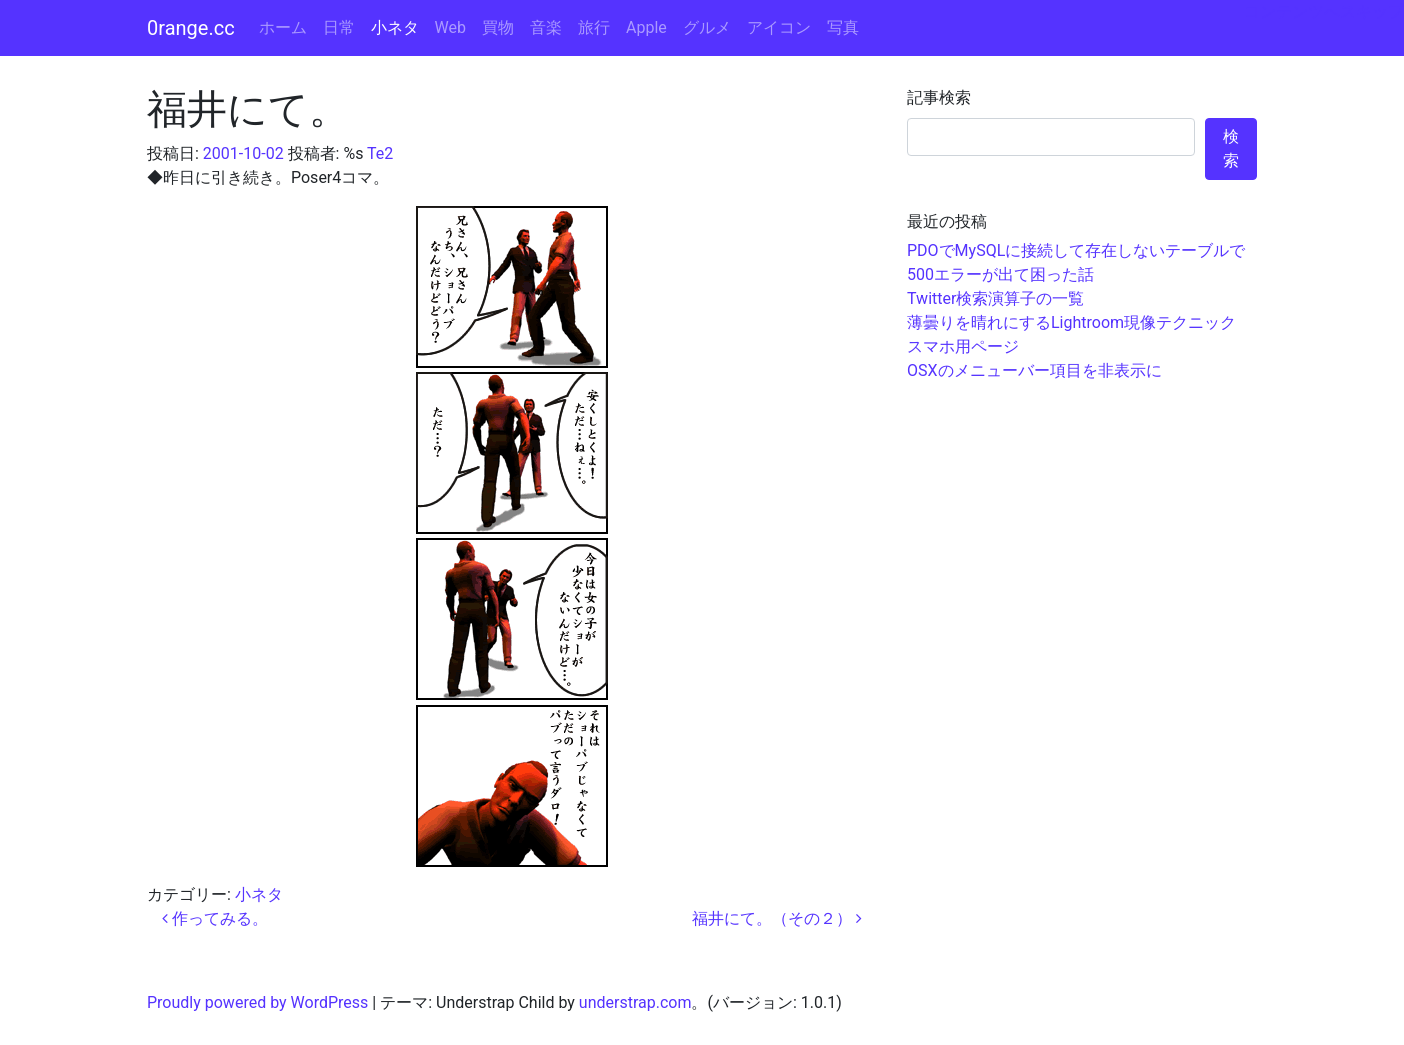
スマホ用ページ (963, 346)
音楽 (546, 27)
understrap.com (635, 1002)
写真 (843, 27)
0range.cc (191, 28)
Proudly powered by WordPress (257, 1002)
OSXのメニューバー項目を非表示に (1034, 370)
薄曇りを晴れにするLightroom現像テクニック (1071, 322)
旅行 (594, 27)
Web (450, 27)
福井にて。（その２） (777, 918)
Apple (646, 27)
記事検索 (939, 97)
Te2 (380, 153)
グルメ (707, 27)
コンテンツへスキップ (1324, 11)
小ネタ (395, 27)
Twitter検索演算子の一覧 (995, 298)
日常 (339, 27)
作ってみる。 (215, 918)
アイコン (779, 27)
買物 (498, 27)
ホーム (283, 27)
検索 (1231, 148)
